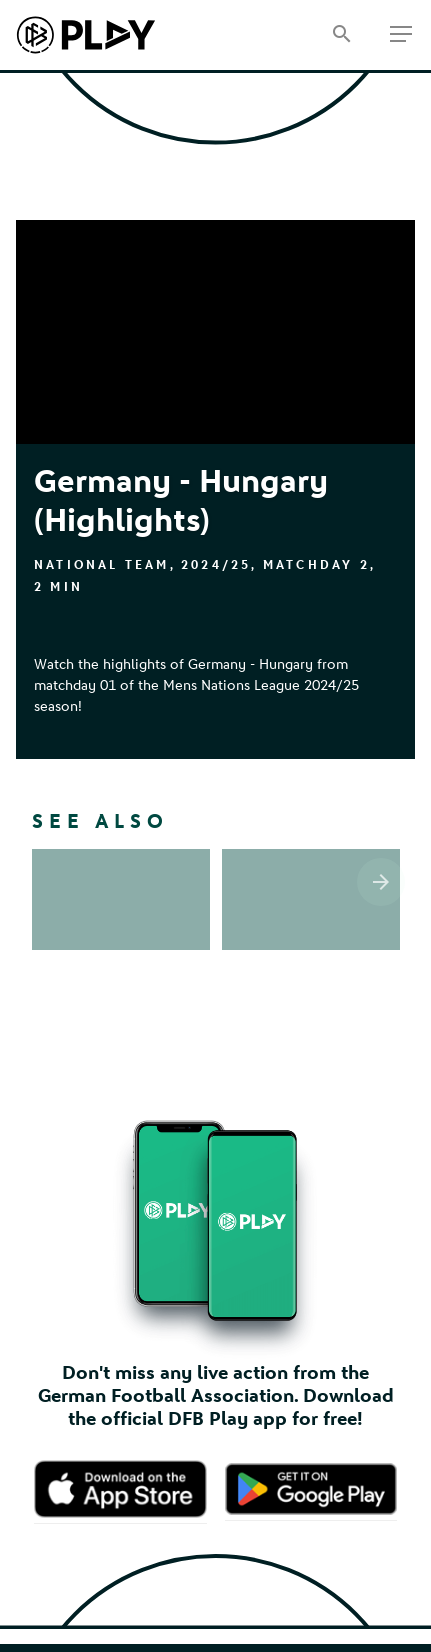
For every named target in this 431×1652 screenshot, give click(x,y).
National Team (102, 565)
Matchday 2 (316, 565)
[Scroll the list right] (381, 882)
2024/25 (216, 565)
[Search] (341, 35)
